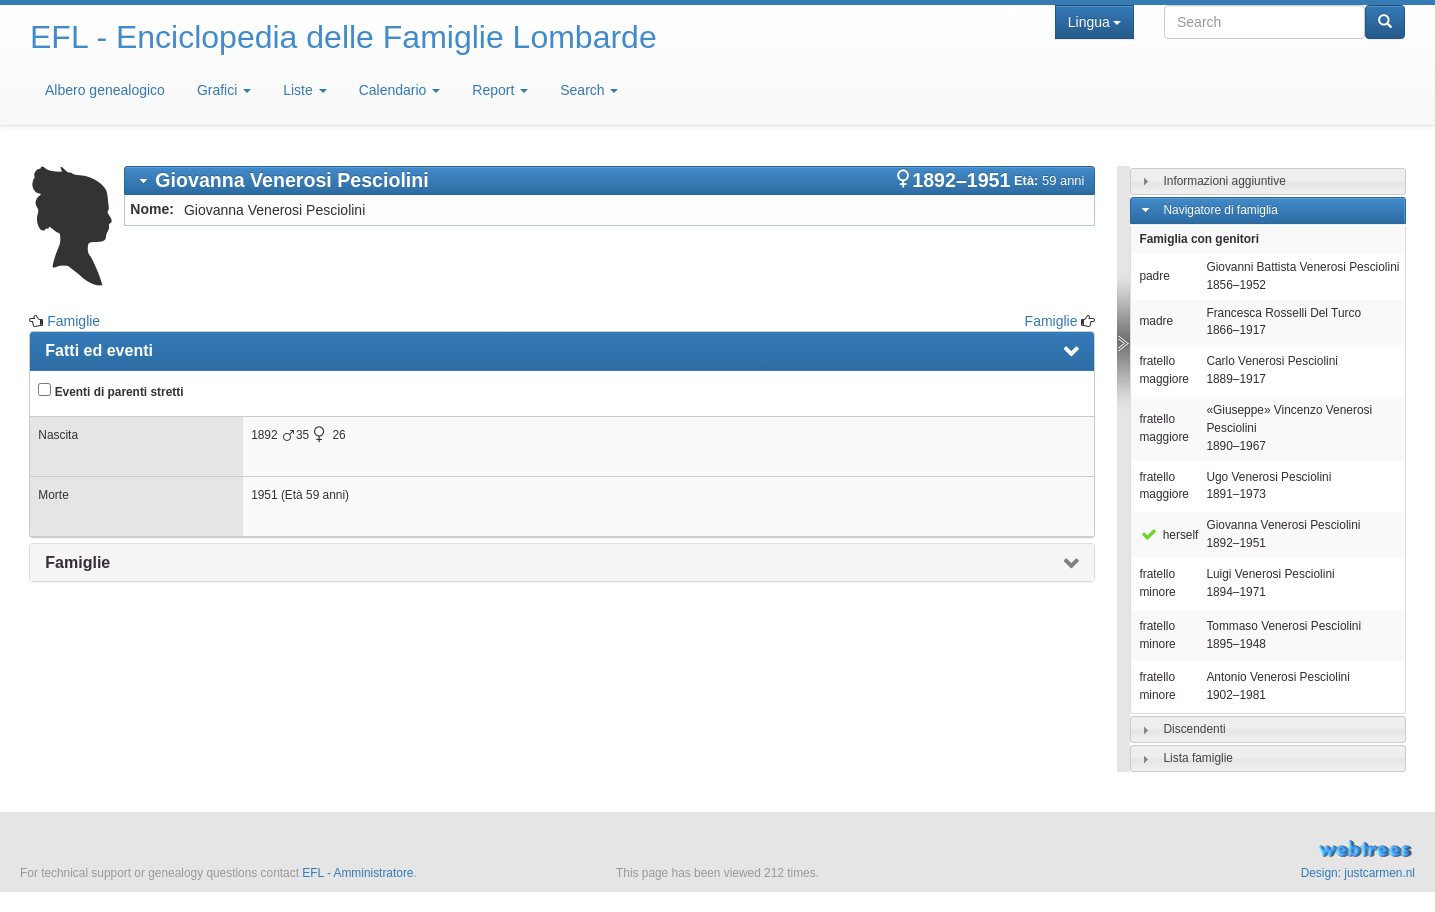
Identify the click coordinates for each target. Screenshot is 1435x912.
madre (1156, 321)
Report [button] (500, 90)
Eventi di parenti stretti (110, 391)
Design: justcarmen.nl (1358, 873)
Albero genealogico (105, 90)
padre (1154, 276)
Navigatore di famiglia (1221, 210)
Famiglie (73, 321)
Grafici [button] (224, 90)
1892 (264, 435)
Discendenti (1195, 729)
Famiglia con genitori (1199, 239)
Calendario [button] (400, 90)
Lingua (1094, 22)
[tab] (609, 180)
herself (1168, 535)
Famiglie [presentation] (77, 562)
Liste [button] (304, 90)
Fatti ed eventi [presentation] (99, 350)
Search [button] (589, 90)
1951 (264, 495)
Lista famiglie (1198, 758)
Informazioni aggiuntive (1225, 181)
